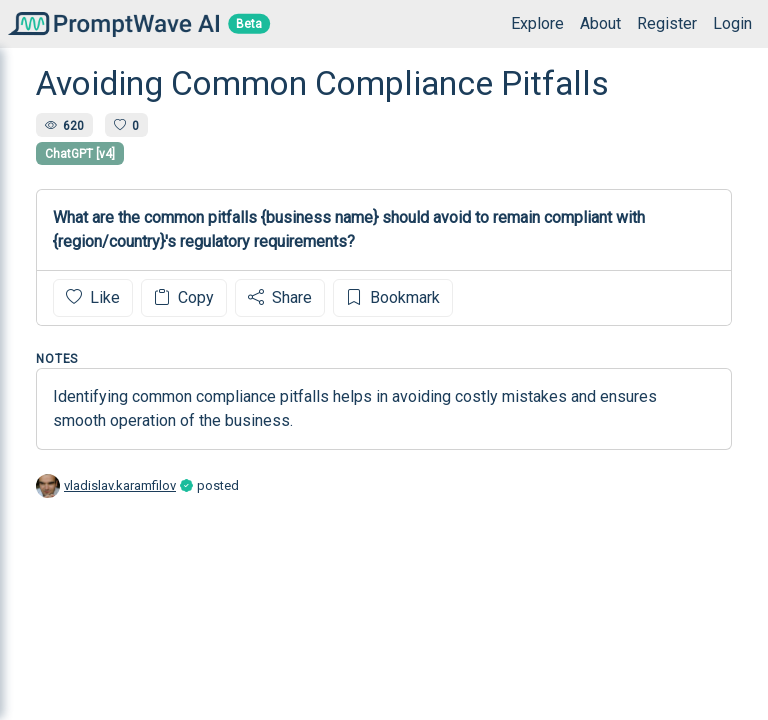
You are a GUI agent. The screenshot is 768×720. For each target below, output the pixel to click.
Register (667, 23)
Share (280, 297)
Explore (537, 23)
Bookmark (393, 297)
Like (93, 297)
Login (732, 23)
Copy (184, 297)
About (600, 23)
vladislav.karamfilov (120, 485)
